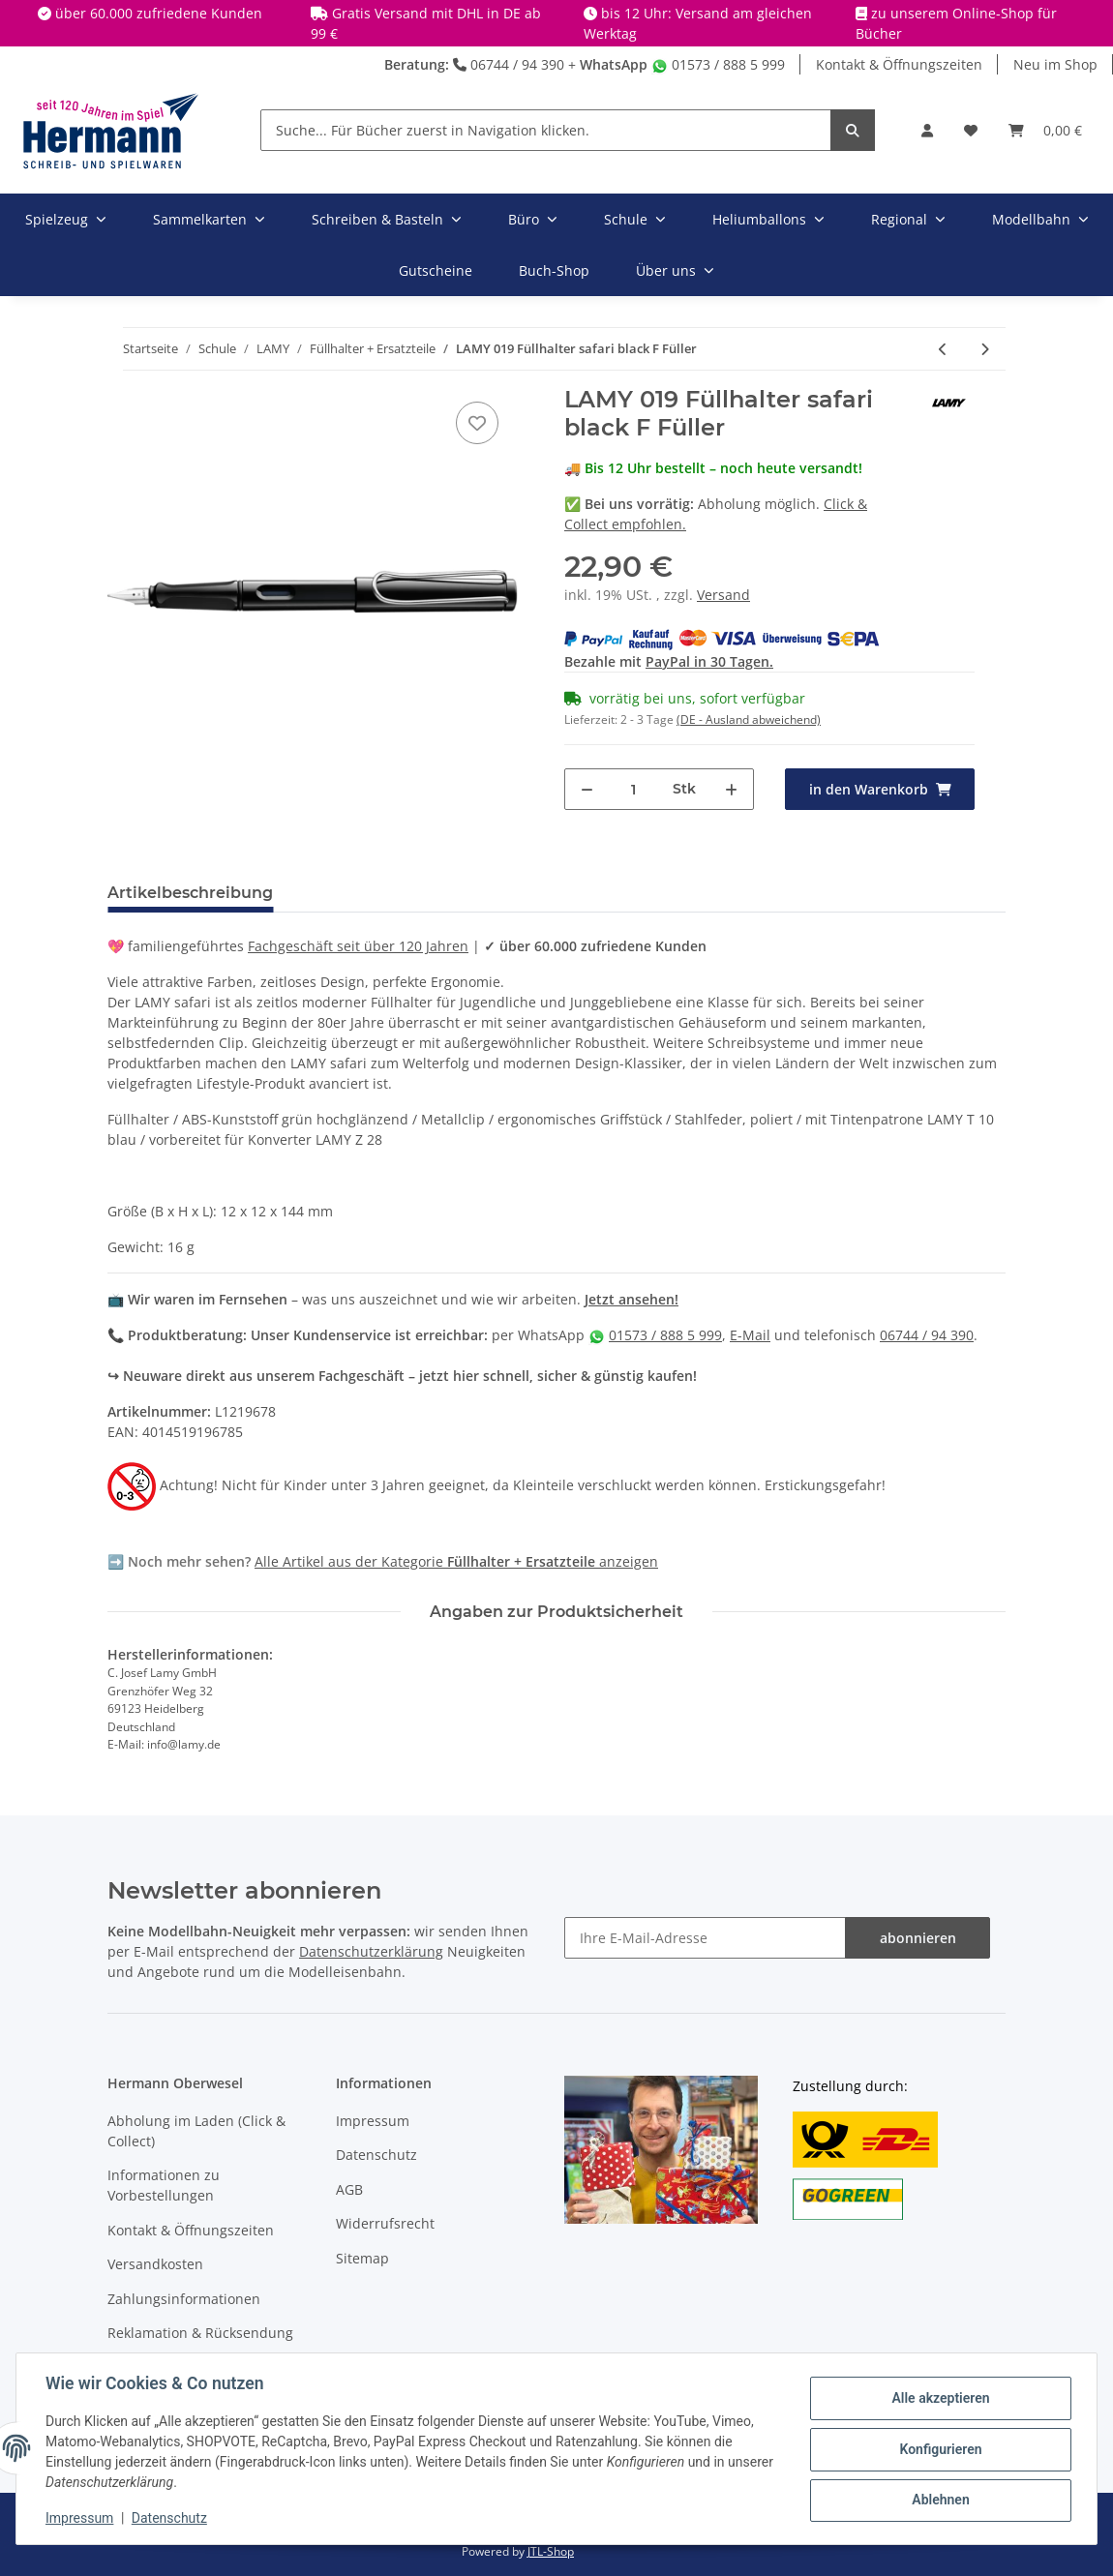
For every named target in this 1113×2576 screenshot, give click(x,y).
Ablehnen (938, 2499)
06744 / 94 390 (508, 64)
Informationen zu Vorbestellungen (163, 2185)
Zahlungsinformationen (183, 2299)
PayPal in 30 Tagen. (709, 661)
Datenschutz (376, 2154)
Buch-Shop (554, 270)
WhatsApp (613, 64)
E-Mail (750, 1335)
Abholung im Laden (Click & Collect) (196, 2131)
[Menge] (633, 789)
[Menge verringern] (587, 789)
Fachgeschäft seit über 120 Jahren (358, 946)
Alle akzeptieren (938, 2399)
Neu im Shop (1055, 64)
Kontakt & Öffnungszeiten (899, 64)
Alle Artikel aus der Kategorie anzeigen (456, 1561)
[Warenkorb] (1045, 130)
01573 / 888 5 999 (718, 64)
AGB (349, 2189)
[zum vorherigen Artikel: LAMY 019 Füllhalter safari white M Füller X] (943, 349)
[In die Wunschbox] (477, 423)
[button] (927, 130)
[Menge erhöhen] (731, 789)
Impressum (372, 2121)
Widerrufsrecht (385, 2223)
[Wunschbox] (970, 130)
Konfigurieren (938, 2449)
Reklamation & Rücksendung (200, 2332)
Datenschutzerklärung (371, 1951)
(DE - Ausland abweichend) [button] (749, 719)
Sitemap (362, 2258)
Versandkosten (155, 2264)
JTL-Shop (550, 2551)
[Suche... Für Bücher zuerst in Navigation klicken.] (545, 130)
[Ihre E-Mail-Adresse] (705, 1938)
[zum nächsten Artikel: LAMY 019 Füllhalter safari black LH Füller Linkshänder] (985, 349)
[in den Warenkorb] (880, 789)
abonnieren (918, 1938)
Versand (723, 594)
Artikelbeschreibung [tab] (190, 893)
